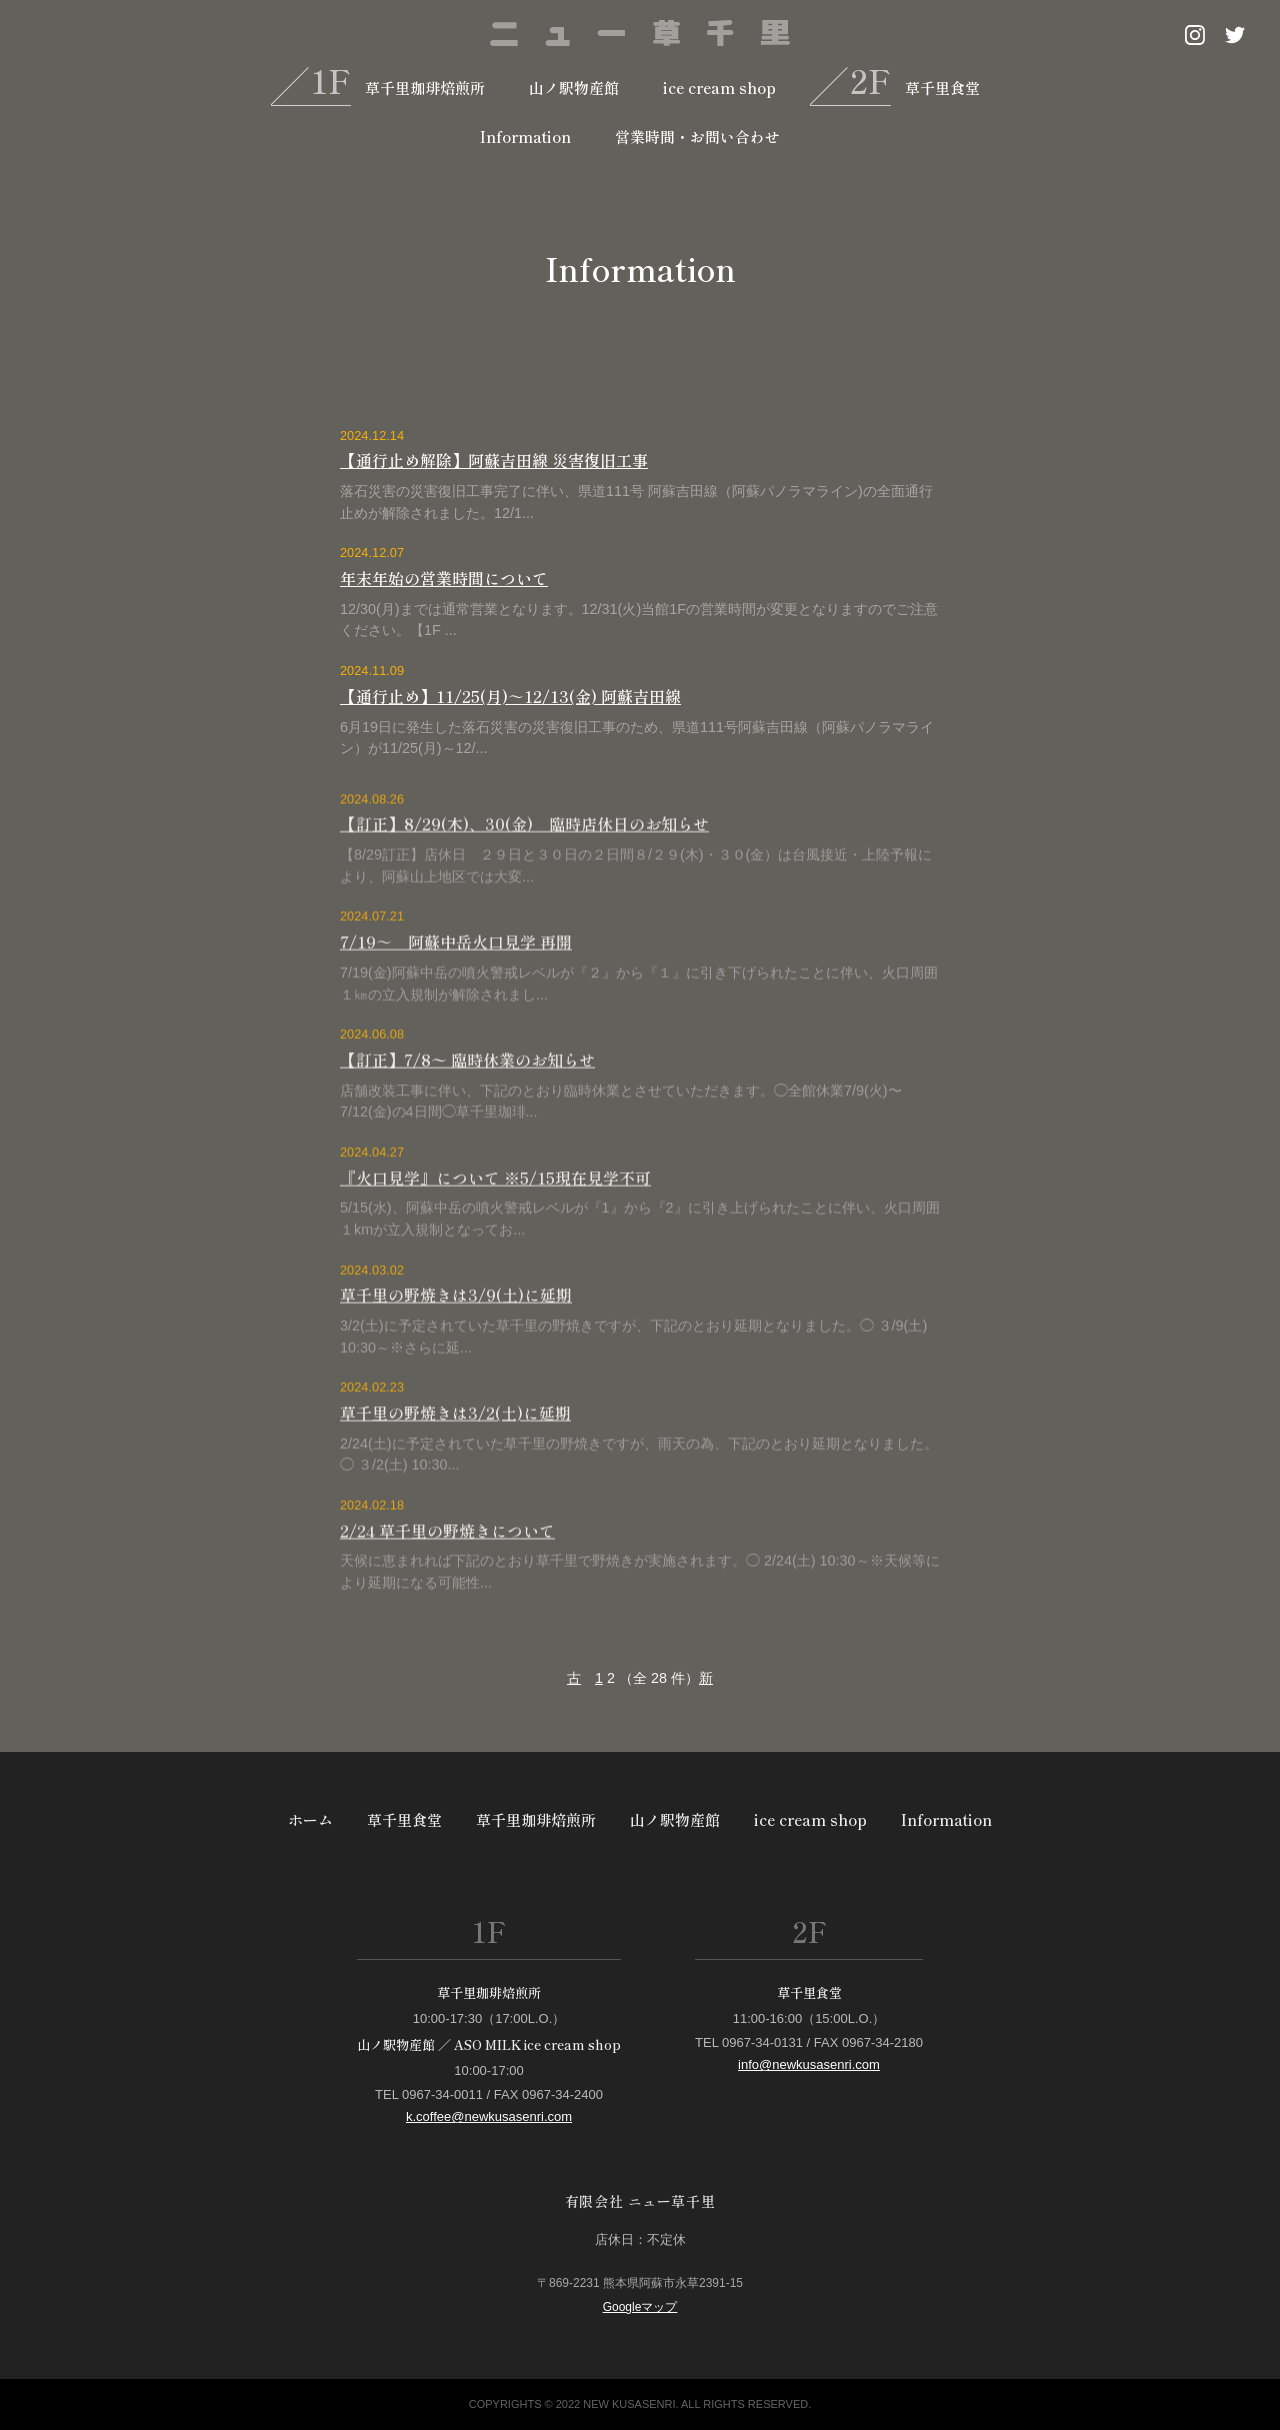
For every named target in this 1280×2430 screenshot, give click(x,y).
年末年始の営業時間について (444, 579)
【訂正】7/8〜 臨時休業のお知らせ (467, 1103)
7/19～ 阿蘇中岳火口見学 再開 (456, 985)
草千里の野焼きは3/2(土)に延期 (455, 1456)
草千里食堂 (942, 87)
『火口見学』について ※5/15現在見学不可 (495, 1221)
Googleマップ (640, 2307)
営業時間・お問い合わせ (697, 136)
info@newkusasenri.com (809, 2064)
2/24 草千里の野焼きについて (447, 1574)
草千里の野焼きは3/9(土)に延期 (456, 1338)
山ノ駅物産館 (574, 87)
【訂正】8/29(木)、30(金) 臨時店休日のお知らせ (524, 868)
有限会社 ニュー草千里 (640, 2201)
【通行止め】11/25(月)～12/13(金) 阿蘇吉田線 (510, 696)
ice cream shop (719, 87)
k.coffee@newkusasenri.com (489, 2116)
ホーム (310, 1819)
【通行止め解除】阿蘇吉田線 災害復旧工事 (494, 461)
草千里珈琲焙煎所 (425, 87)
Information (525, 136)
